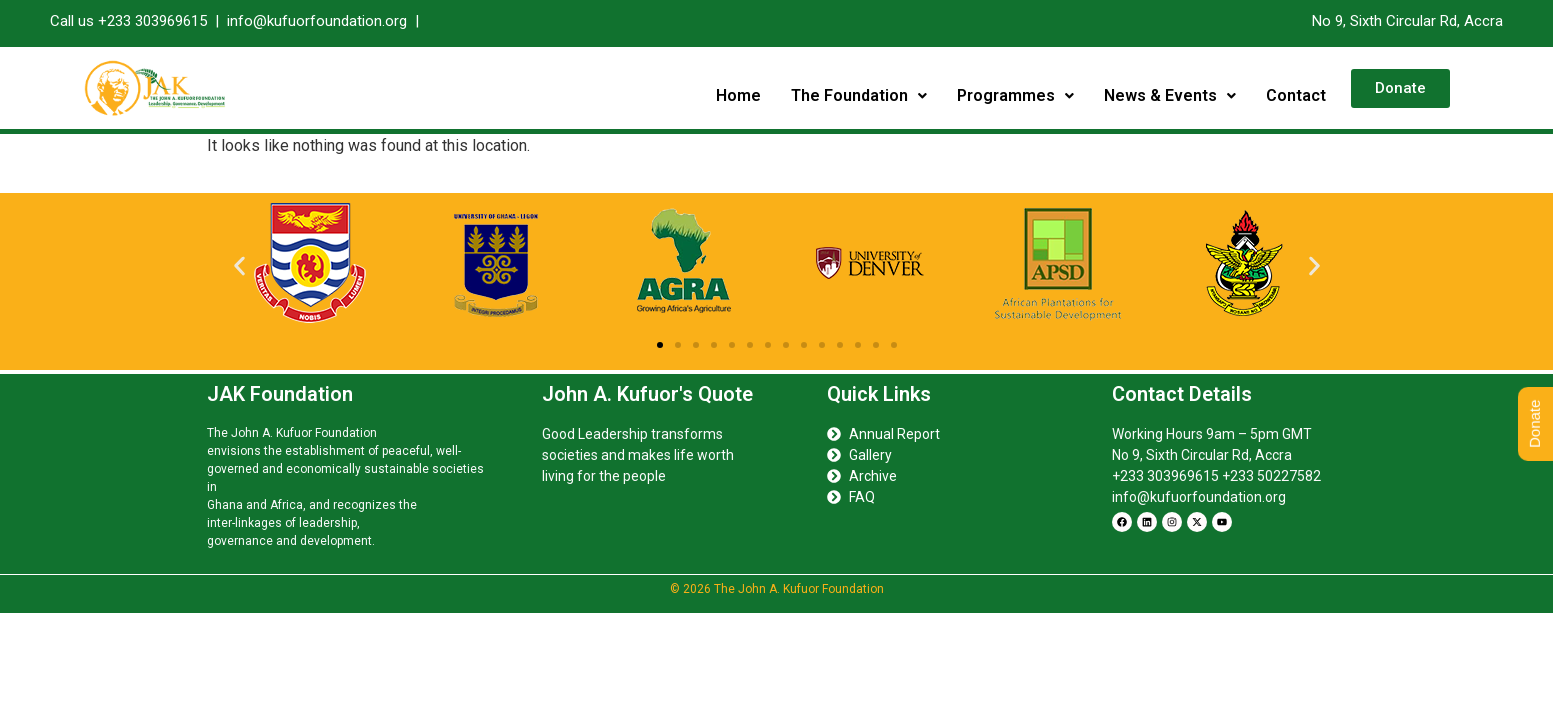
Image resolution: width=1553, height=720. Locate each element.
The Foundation (859, 95)
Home (738, 95)
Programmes (1015, 95)
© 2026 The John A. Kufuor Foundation (777, 589)
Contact (1296, 95)
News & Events (1170, 95)
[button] (859, 96)
